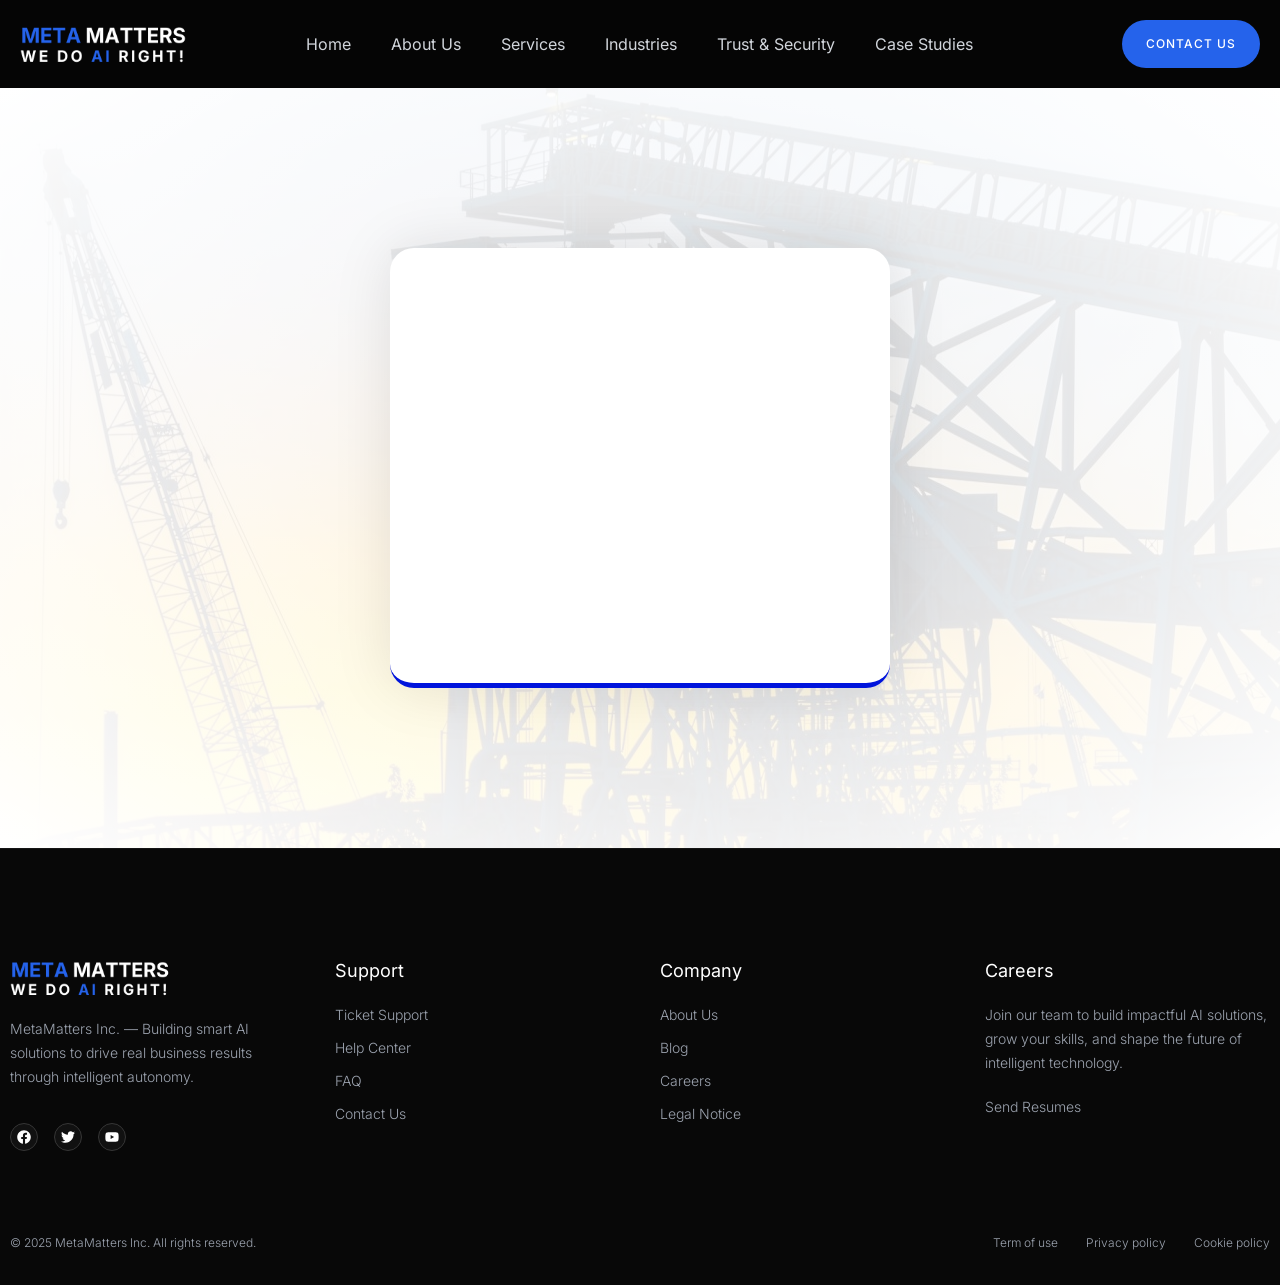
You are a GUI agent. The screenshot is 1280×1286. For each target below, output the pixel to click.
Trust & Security (776, 44)
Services (533, 44)
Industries (641, 44)
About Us (426, 44)
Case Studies (924, 44)
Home (328, 44)
